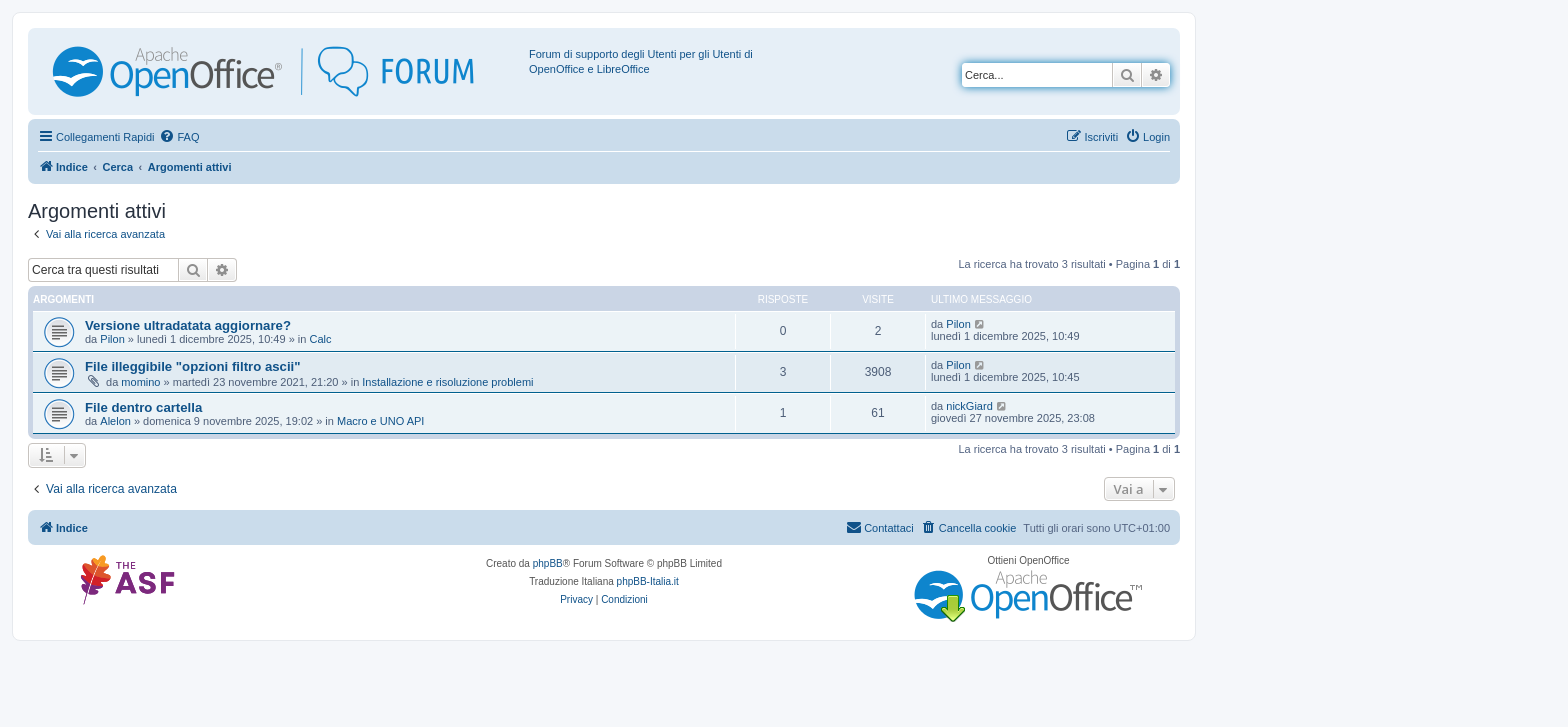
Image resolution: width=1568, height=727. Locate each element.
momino (140, 382)
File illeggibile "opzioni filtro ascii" (192, 366)
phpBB (548, 563)
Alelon (115, 421)
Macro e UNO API (380, 421)
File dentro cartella (143, 407)
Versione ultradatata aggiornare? (188, 325)
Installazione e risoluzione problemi (447, 382)
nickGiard (969, 406)
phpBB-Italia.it (648, 581)
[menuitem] (179, 137)
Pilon (112, 339)
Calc (320, 339)
